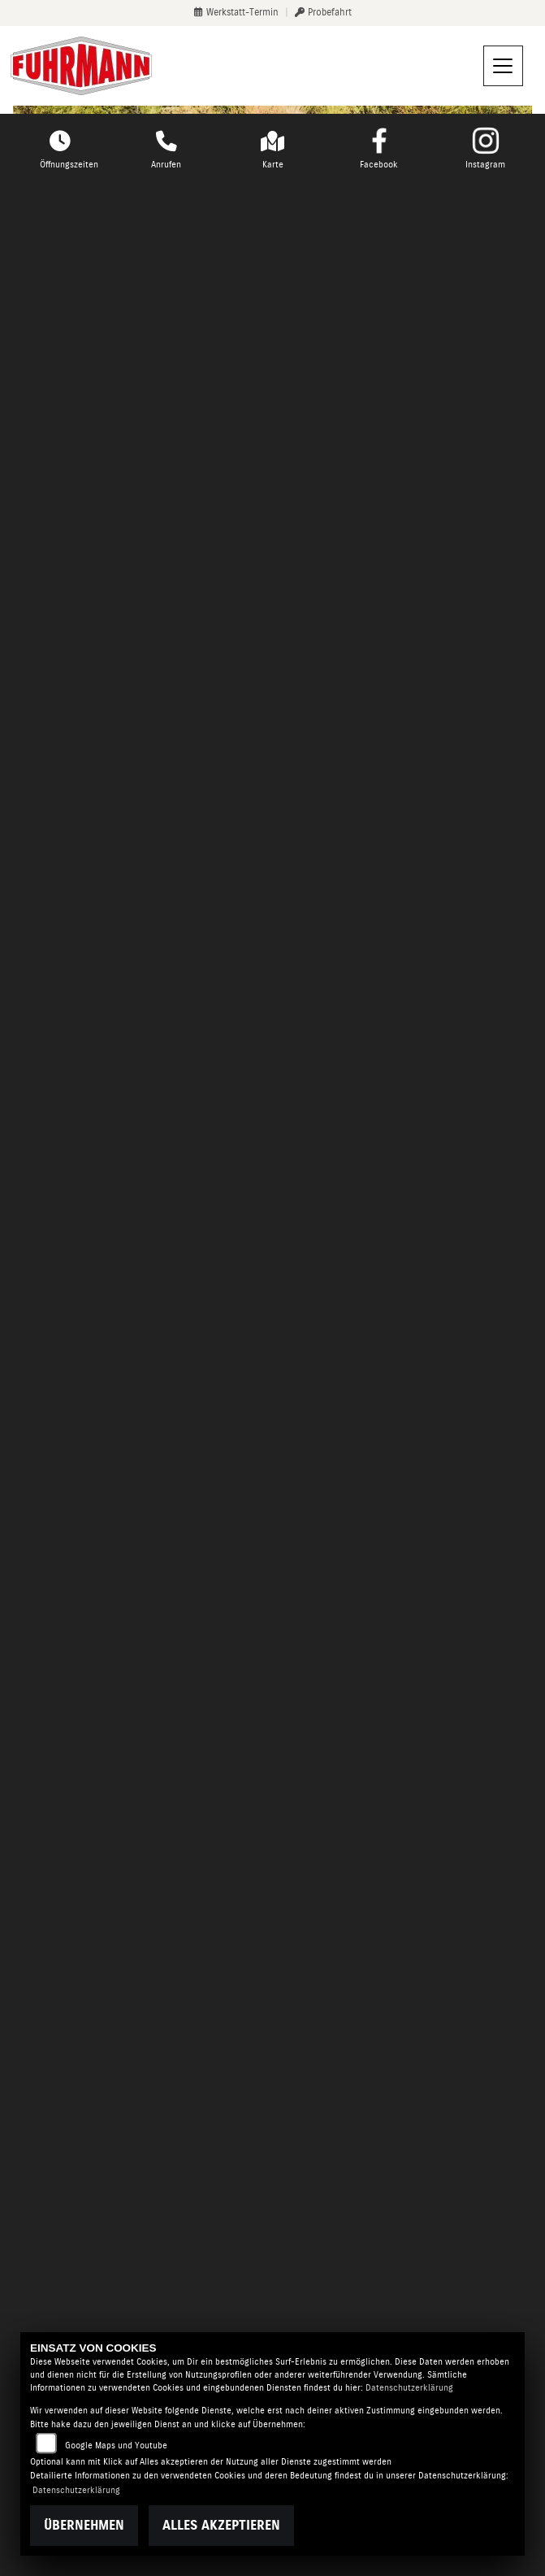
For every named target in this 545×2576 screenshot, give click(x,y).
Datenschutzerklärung (409, 2388)
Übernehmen (84, 2525)
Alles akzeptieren (221, 2525)
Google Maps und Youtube (116, 2445)
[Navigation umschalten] (503, 66)
